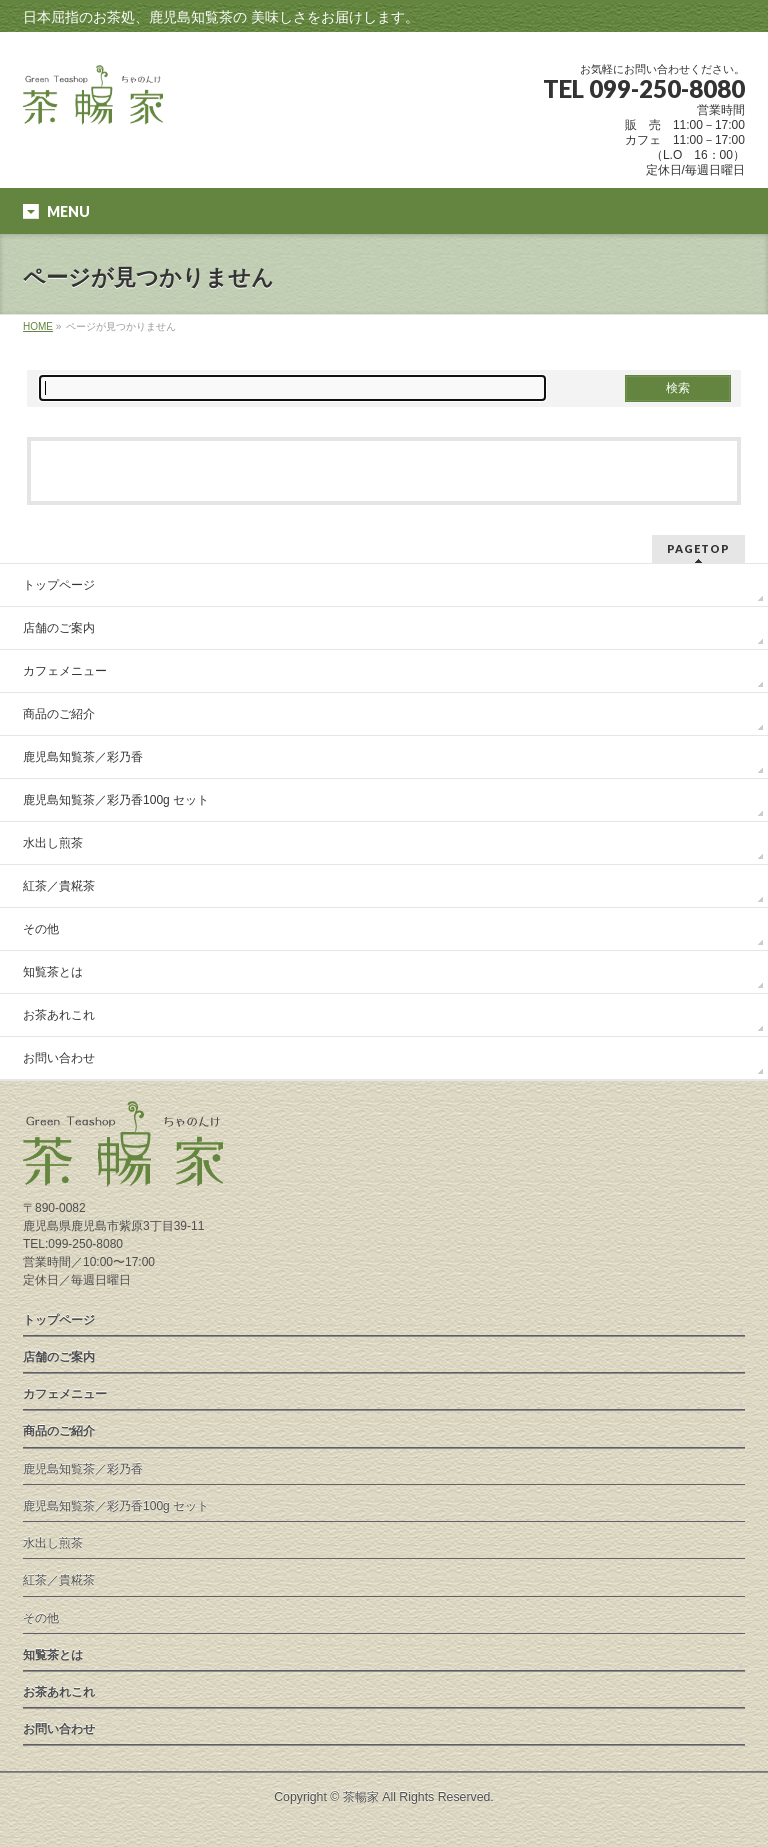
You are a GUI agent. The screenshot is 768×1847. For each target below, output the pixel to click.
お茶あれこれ (59, 1015)
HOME (38, 326)
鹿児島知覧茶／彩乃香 (83, 757)
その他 (41, 929)
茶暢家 (361, 1797)
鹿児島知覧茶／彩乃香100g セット (116, 800)
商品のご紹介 (59, 714)
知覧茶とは (53, 972)
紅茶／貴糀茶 (59, 886)
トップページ (59, 585)
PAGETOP (698, 548)
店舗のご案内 (59, 628)
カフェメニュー (65, 671)
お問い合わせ (59, 1058)
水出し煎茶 (53, 843)
